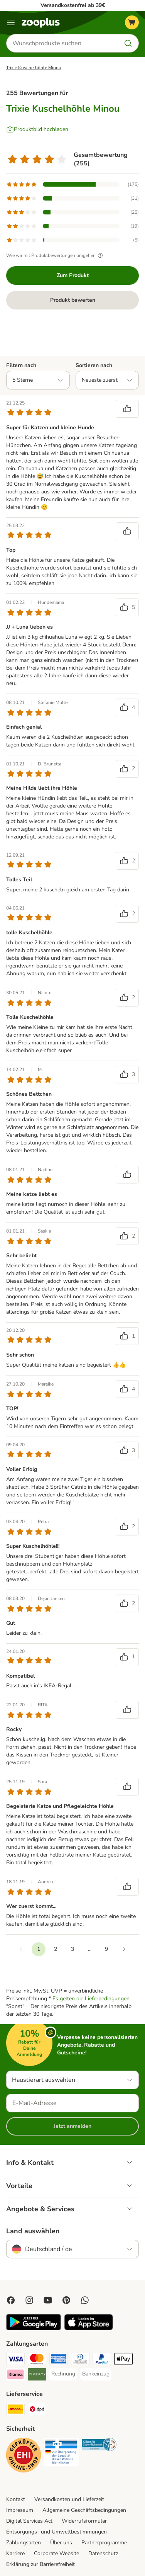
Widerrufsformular (84, 2521)
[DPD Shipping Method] (37, 2410)
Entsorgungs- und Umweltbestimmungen (56, 2531)
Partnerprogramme (104, 2542)
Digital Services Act (29, 2521)
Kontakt (15, 2499)
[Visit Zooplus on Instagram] (29, 2300)
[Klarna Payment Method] (15, 2375)
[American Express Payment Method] (58, 2360)
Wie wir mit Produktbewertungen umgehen (55, 255)
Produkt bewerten (72, 300)
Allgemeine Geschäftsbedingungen (84, 2510)
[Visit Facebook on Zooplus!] (10, 2300)
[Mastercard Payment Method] (37, 2360)
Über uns (61, 2542)
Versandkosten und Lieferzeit (69, 2499)
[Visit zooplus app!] (33, 2328)
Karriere (15, 2553)
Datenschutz (103, 2553)
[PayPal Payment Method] (102, 2360)
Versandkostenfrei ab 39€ (72, 5)
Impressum (19, 2510)
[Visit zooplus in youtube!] (47, 2300)
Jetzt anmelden (72, 2126)
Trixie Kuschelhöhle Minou (33, 68)
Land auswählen (33, 2231)
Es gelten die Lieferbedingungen (91, 1998)
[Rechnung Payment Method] (63, 2374)
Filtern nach (21, 365)
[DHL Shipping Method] (15, 2410)
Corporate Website (56, 2553)
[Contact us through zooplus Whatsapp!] (84, 2300)
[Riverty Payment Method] (37, 2375)
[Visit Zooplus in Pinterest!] (66, 2300)
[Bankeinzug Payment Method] (96, 2374)
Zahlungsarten (23, 2542)
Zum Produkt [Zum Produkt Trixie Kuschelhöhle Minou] (73, 275)
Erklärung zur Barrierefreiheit (40, 2564)
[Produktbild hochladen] (37, 129)
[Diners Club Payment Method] (80, 2360)
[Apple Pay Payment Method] (123, 2360)
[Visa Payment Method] (15, 2360)
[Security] (23, 2456)
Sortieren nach (94, 365)
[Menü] (11, 22)
